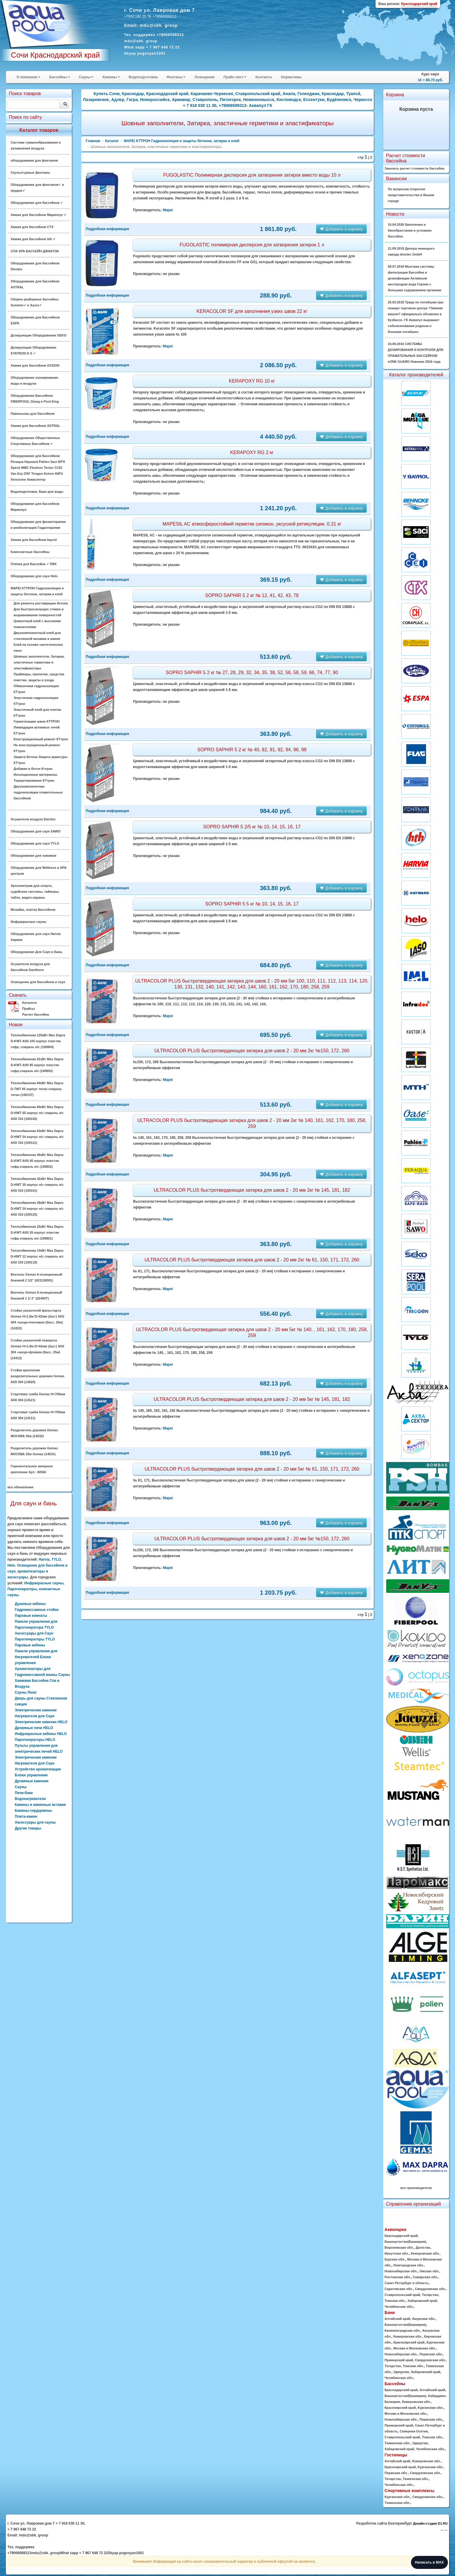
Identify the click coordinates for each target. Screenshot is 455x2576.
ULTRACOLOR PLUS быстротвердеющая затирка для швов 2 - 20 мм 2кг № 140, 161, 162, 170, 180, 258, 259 (251, 1123)
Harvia (44, 1559)
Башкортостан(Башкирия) (405, 2241)
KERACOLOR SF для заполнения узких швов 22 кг (251, 311)
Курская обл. (395, 2259)
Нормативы (291, 77)
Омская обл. (429, 2271)
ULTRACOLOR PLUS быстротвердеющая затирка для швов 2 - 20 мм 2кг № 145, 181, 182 (252, 1190)
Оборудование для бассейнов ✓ (37, 202)
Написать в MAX (429, 2562)
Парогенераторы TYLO (35, 1639)
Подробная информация (107, 229)
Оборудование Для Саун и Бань (36, 952)
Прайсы (28, 1008)
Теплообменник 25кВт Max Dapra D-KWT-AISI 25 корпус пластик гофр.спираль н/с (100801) (37, 1232)
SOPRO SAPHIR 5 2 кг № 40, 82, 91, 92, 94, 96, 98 (252, 749)
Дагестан (423, 2247)
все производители (416, 2188)
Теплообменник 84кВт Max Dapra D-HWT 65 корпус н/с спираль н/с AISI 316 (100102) (37, 1113)
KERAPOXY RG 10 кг (252, 380)
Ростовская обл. (398, 2277)
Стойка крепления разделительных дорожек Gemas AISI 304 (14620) (37, 1376)
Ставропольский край (402, 2295)
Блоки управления (31, 1775)
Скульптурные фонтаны (30, 172)
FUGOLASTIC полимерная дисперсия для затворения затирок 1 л (252, 244)
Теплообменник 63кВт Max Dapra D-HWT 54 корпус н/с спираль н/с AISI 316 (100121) (37, 1136)
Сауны (86, 77)
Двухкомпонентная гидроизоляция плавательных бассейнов (38, 792)
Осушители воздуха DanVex (33, 819)
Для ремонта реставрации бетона (41, 603)
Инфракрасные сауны (28, 921)
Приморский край (399, 2360)
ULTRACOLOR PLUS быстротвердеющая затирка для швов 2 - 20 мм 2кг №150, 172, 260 (251, 1050)
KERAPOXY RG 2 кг (252, 452)
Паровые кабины (30, 1645)
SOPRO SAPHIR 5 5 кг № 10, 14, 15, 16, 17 (251, 903)
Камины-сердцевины (33, 1811)
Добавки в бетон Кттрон (33, 768)
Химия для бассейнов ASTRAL (35, 425)
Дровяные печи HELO (34, 1728)
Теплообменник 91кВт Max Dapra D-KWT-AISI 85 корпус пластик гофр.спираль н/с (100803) (37, 1065)
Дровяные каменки (31, 1781)
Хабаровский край (422, 2300)
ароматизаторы (31, 1571)
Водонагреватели (30, 1799)
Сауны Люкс (26, 1692)
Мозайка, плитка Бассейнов (33, 909)
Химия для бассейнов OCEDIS (35, 365)
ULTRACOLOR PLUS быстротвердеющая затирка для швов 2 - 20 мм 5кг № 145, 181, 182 (252, 1399)
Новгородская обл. (409, 2265)
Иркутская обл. (397, 2253)
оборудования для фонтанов (34, 160)
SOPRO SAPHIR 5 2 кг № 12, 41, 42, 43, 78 (251, 595)
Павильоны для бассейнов (33, 413)
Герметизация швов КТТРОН (37, 721)
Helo (11, 1565)
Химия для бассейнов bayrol (34, 539)
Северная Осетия (414, 2431)
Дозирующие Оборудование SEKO (38, 335)
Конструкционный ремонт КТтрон (41, 739)
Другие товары (28, 1828)
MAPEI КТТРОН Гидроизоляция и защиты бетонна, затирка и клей (181, 141)
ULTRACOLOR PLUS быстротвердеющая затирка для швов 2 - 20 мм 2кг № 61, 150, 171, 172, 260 (251, 1259)
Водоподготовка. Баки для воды (37, 491)
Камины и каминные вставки (40, 1805)
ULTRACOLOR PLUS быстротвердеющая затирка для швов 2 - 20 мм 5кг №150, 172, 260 (251, 1538)
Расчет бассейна (35, 1014)
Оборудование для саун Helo (34, 576)
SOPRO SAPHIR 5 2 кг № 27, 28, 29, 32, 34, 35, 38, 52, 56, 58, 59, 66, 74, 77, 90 (252, 672)
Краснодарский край (401, 2235)
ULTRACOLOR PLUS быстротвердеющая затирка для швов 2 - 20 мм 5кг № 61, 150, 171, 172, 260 (251, 1468)
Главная (93, 141)
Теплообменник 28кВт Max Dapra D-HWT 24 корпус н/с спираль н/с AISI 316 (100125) (37, 1208)
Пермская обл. (431, 2354)
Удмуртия (401, 2372)
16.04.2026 (410, 230)
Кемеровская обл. (425, 2253)
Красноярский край (409, 2342)
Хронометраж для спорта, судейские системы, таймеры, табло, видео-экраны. (35, 891)
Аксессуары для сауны (35, 1822)
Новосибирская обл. (401, 2271)
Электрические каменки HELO (41, 1722)
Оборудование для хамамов (33, 855)
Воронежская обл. (399, 2247)
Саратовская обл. (399, 2289)
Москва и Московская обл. (415, 2348)
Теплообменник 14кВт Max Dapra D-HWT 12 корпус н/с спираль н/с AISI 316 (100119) (37, 1256)
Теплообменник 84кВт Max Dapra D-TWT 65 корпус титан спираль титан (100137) (37, 1089)
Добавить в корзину (341, 229)
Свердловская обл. (430, 2289)
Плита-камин (26, 1816)
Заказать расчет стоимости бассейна (414, 168)
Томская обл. (395, 2300)
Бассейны (59, 77)
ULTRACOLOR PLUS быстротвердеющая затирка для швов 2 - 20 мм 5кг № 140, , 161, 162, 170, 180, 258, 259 (252, 1332)
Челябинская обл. (399, 2306)
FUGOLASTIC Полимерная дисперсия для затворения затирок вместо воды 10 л (251, 175)
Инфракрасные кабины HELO (41, 1734)
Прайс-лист (234, 77)
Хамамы (111, 77)
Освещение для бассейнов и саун (38, 982)
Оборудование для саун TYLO (35, 843)
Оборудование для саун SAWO (36, 831)
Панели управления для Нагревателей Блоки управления (36, 1657)
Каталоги (29, 1002)
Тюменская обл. (397, 2443)
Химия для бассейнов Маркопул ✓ (38, 215)
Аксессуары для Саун (34, 1633)
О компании (28, 77)
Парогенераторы (22, 1589)
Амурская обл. (424, 2318)
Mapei (168, 210)
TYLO (56, 1559)
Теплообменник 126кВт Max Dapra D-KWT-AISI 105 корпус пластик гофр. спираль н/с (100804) (38, 1041)
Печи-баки (24, 1793)
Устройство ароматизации (38, 1769)
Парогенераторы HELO (35, 1740)
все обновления (20, 1487)
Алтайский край (397, 2318)
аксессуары (17, 1577)
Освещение (204, 77)
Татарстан (430, 2295)
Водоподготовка (143, 77)
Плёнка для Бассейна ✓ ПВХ (34, 564)
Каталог (112, 141)
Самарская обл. (425, 2277)
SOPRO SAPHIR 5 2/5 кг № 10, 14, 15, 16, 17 (252, 826)
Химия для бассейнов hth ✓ (33, 239)
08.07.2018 (414, 278)
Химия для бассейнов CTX (32, 227)
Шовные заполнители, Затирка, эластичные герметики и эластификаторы (39, 662)
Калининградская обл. (403, 2330)
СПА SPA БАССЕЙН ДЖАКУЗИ (35, 251)
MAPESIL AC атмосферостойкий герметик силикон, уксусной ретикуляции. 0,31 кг (251, 523)
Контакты (263, 77)
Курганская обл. (430, 2407)
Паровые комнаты (31, 1616)
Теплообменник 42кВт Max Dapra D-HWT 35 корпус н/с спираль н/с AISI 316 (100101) (37, 1184)
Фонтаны (176, 77)
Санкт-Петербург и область (407, 2283)
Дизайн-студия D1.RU (430, 2523)
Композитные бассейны (30, 552)
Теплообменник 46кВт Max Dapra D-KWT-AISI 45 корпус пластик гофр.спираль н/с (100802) (37, 1160)
